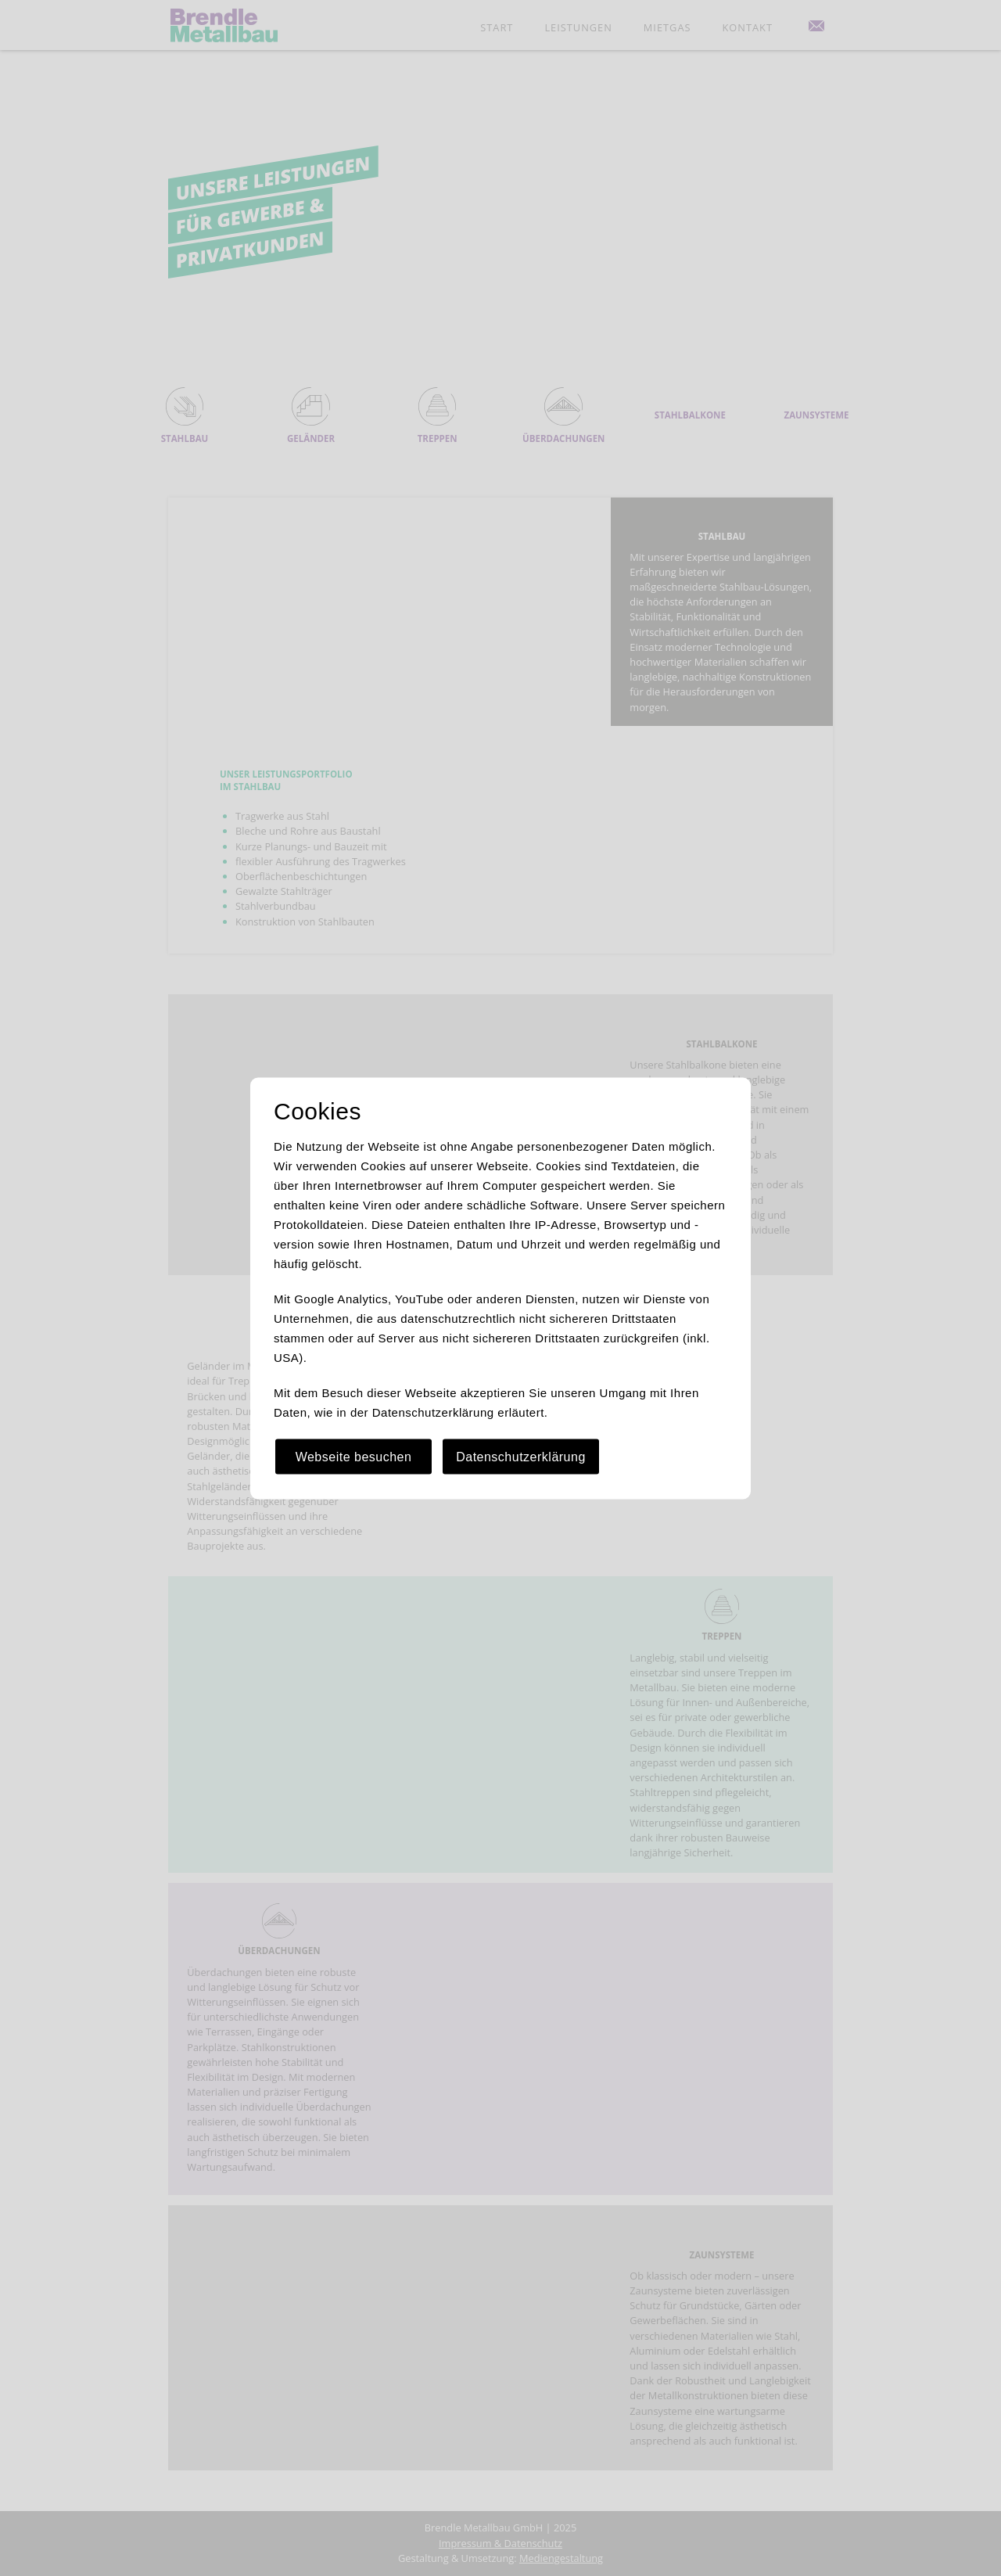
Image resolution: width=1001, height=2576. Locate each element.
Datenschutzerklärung (521, 1456)
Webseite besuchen (354, 1456)
